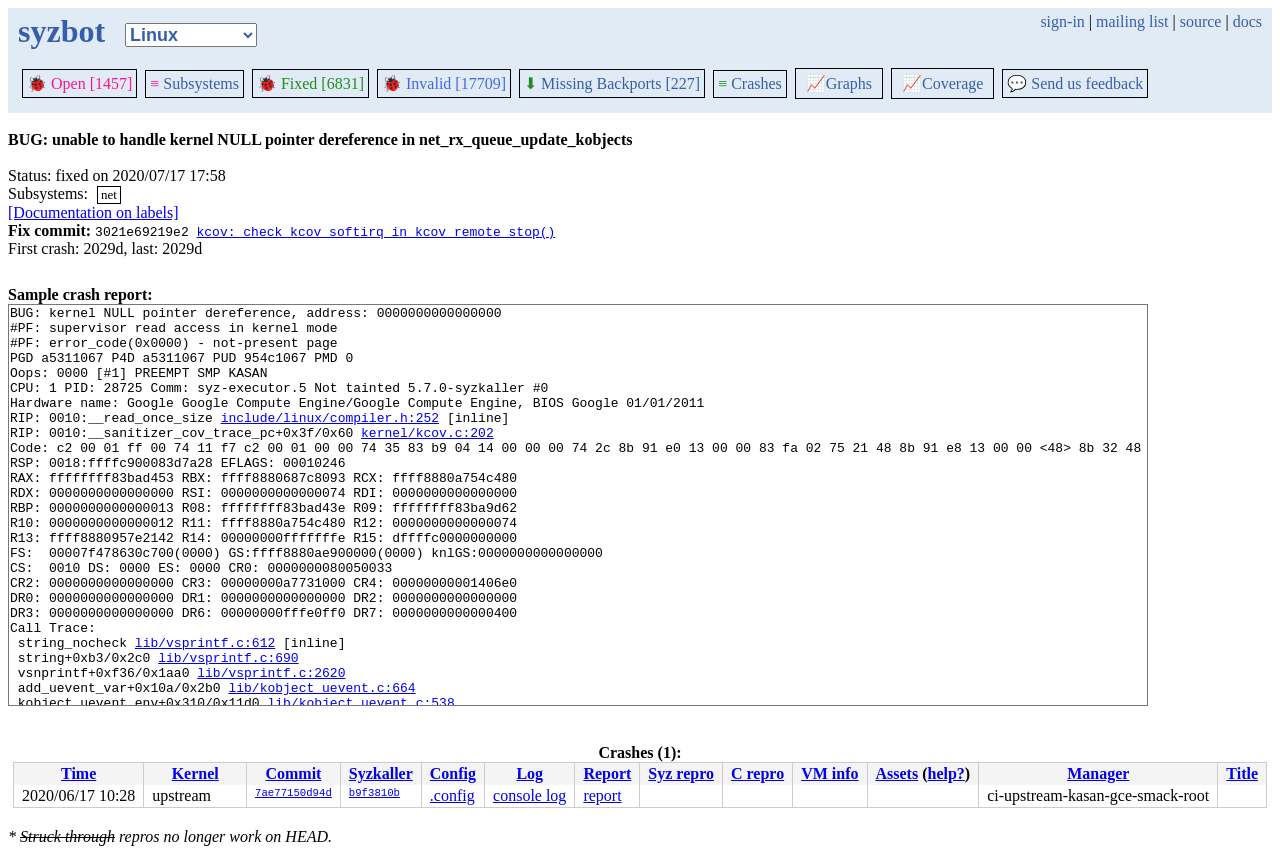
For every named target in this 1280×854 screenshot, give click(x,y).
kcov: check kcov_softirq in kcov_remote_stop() (375, 231)
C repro (757, 773)
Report (607, 773)
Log (529, 773)
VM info (829, 773)
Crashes (750, 83)
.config (452, 795)
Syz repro (681, 773)
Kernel (195, 773)
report (602, 795)
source (1201, 21)
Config (453, 773)
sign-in (1062, 21)
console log (529, 795)
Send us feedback (1075, 83)
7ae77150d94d (293, 794)
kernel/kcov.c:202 (427, 459)
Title (1242, 773)
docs (1247, 21)
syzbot (61, 31)
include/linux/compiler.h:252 (330, 441)
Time (78, 773)
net (109, 194)
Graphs (839, 83)
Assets (897, 773)
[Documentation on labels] (93, 212)
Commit (293, 773)
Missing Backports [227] (612, 83)
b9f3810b (374, 794)
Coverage (942, 83)
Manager (1098, 773)
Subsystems (194, 83)
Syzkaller (381, 773)
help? (946, 773)
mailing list (1132, 21)
